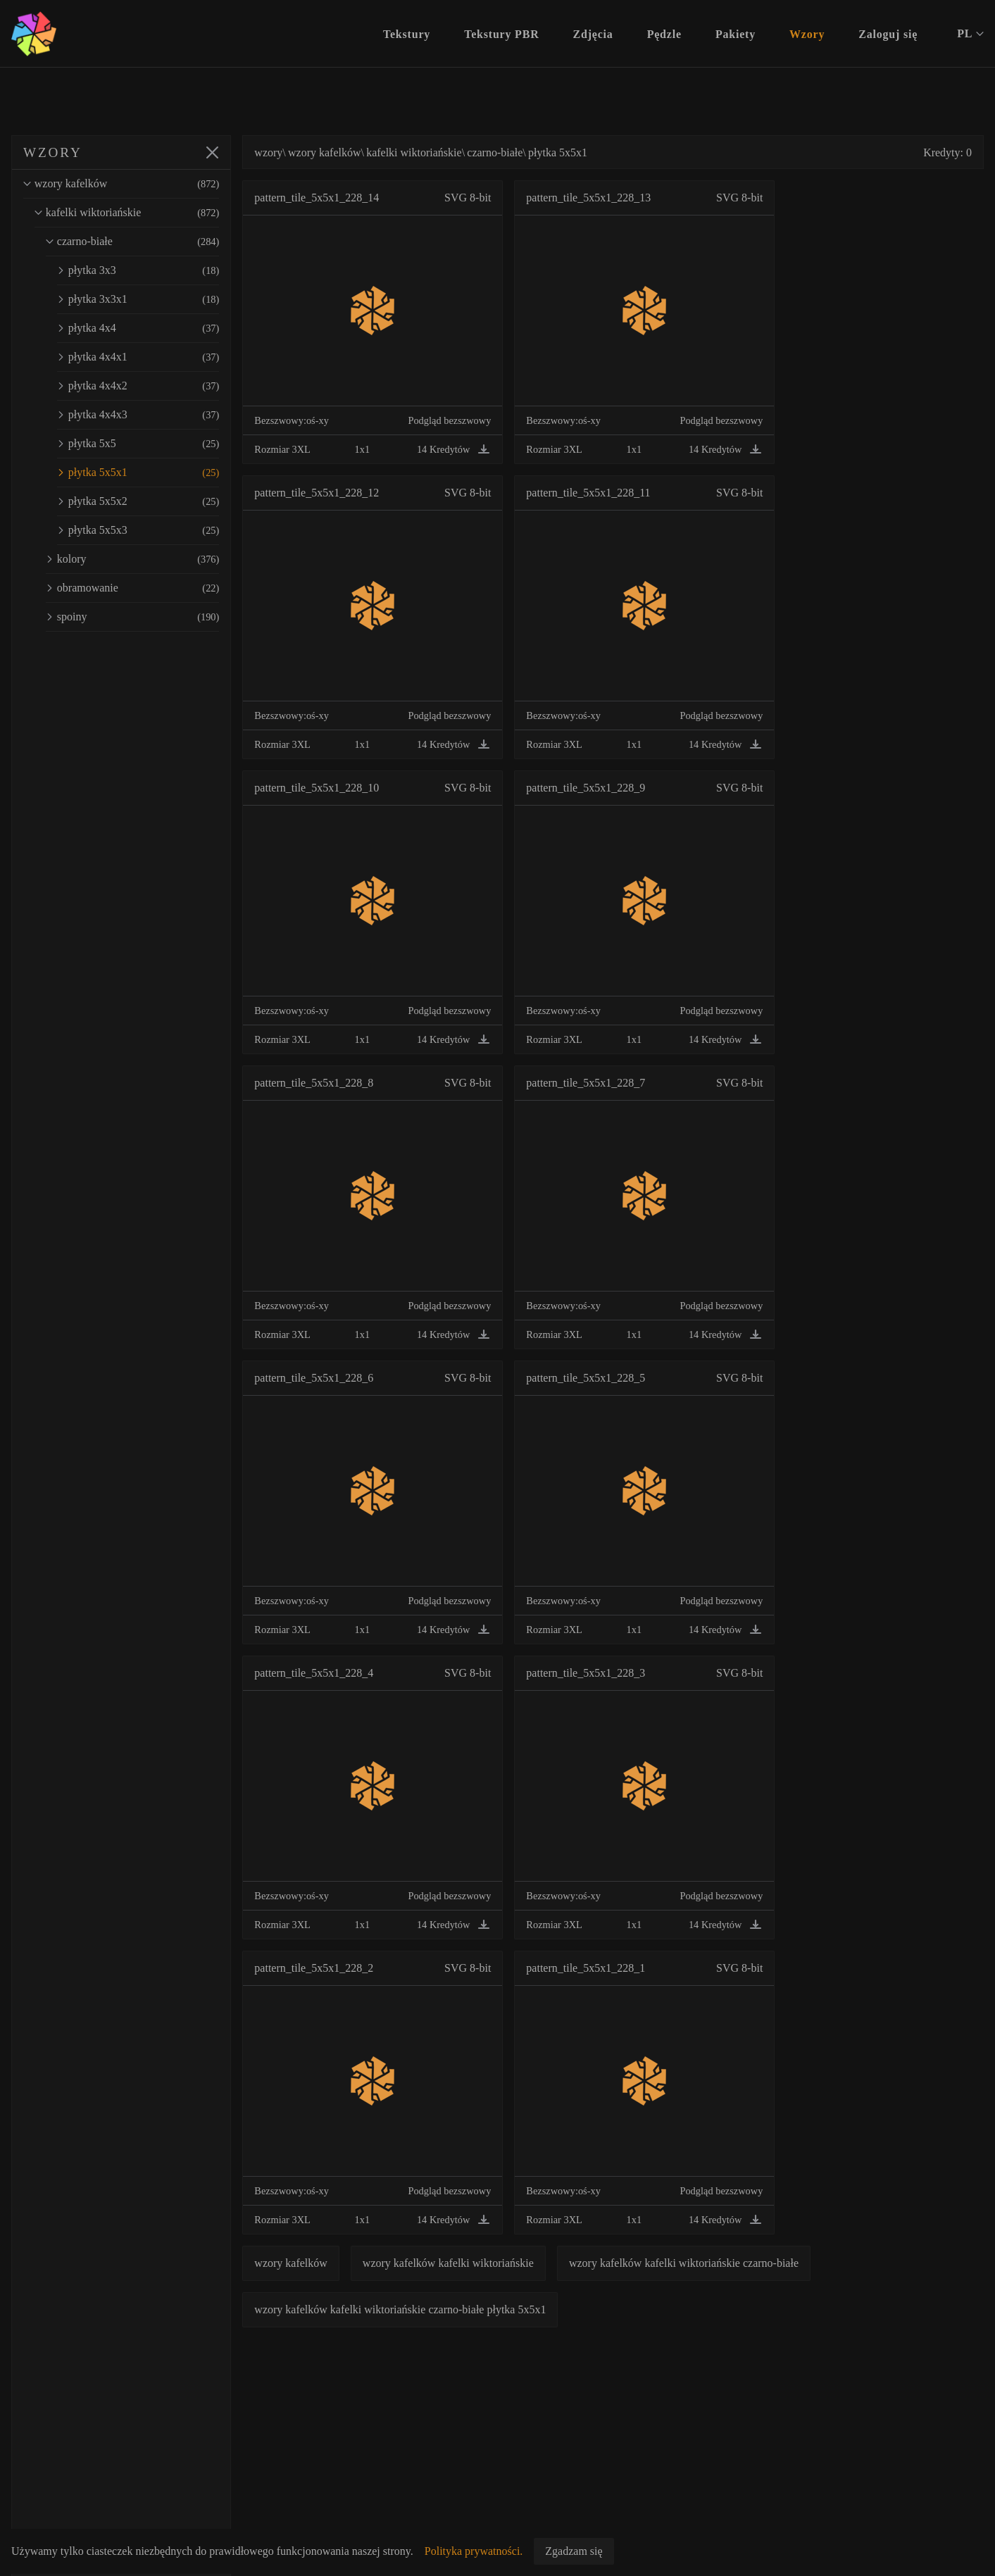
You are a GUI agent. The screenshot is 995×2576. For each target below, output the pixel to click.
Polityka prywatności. (474, 2551)
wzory (296, 152)
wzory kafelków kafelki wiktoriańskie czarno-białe (712, 2263)
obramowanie (146, 588)
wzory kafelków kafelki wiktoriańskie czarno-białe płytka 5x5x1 (428, 2309)
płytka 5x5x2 (152, 501)
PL (970, 34)
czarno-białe (146, 241)
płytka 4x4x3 (152, 415)
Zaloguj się (888, 34)
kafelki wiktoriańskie (141, 213)
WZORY (52, 152)
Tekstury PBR (501, 34)
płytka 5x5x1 (152, 472)
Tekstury (406, 34)
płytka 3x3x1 (152, 299)
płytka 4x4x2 (152, 386)
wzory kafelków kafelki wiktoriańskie (476, 2263)
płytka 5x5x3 (152, 530)
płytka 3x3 (152, 270)
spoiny (146, 617)
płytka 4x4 (152, 328)
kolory (146, 559)
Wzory (807, 34)
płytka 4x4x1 (152, 357)
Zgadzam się (573, 2551)
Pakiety (735, 34)
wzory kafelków (135, 184)
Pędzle (664, 34)
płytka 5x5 (152, 444)
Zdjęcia (592, 34)
